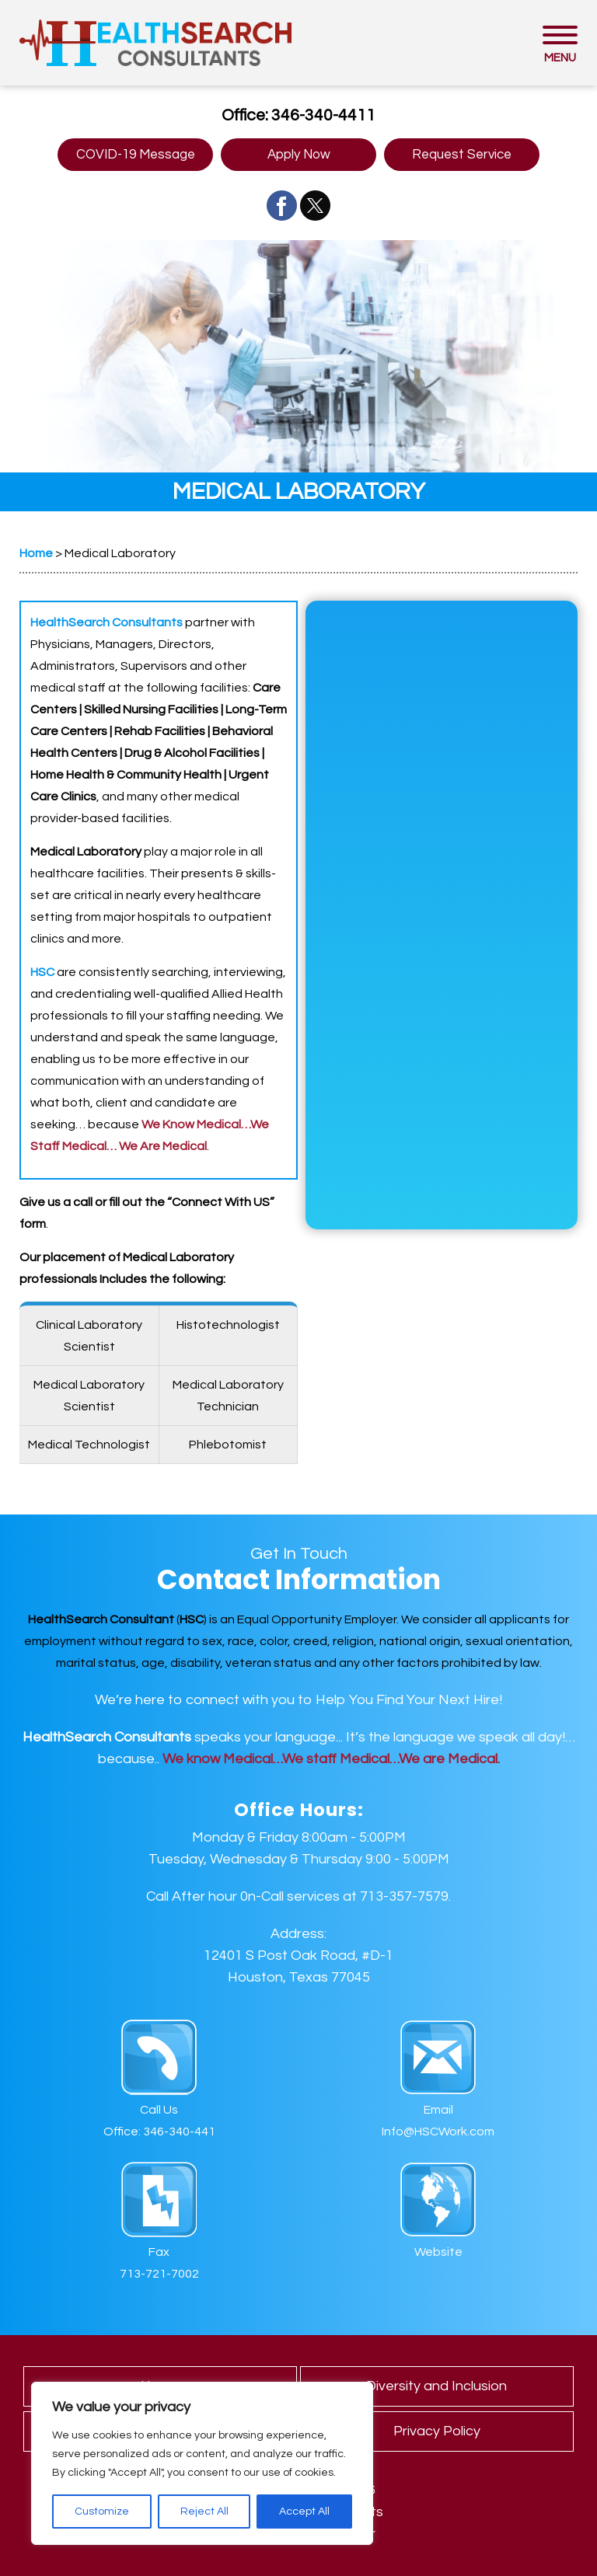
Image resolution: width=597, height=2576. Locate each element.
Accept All (304, 2511)
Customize (102, 2511)
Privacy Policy (436, 2431)
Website (438, 2252)
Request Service (461, 155)
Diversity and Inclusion (436, 2386)
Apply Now (298, 155)
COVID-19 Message (135, 155)
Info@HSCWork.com (438, 2131)
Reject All (204, 2511)
